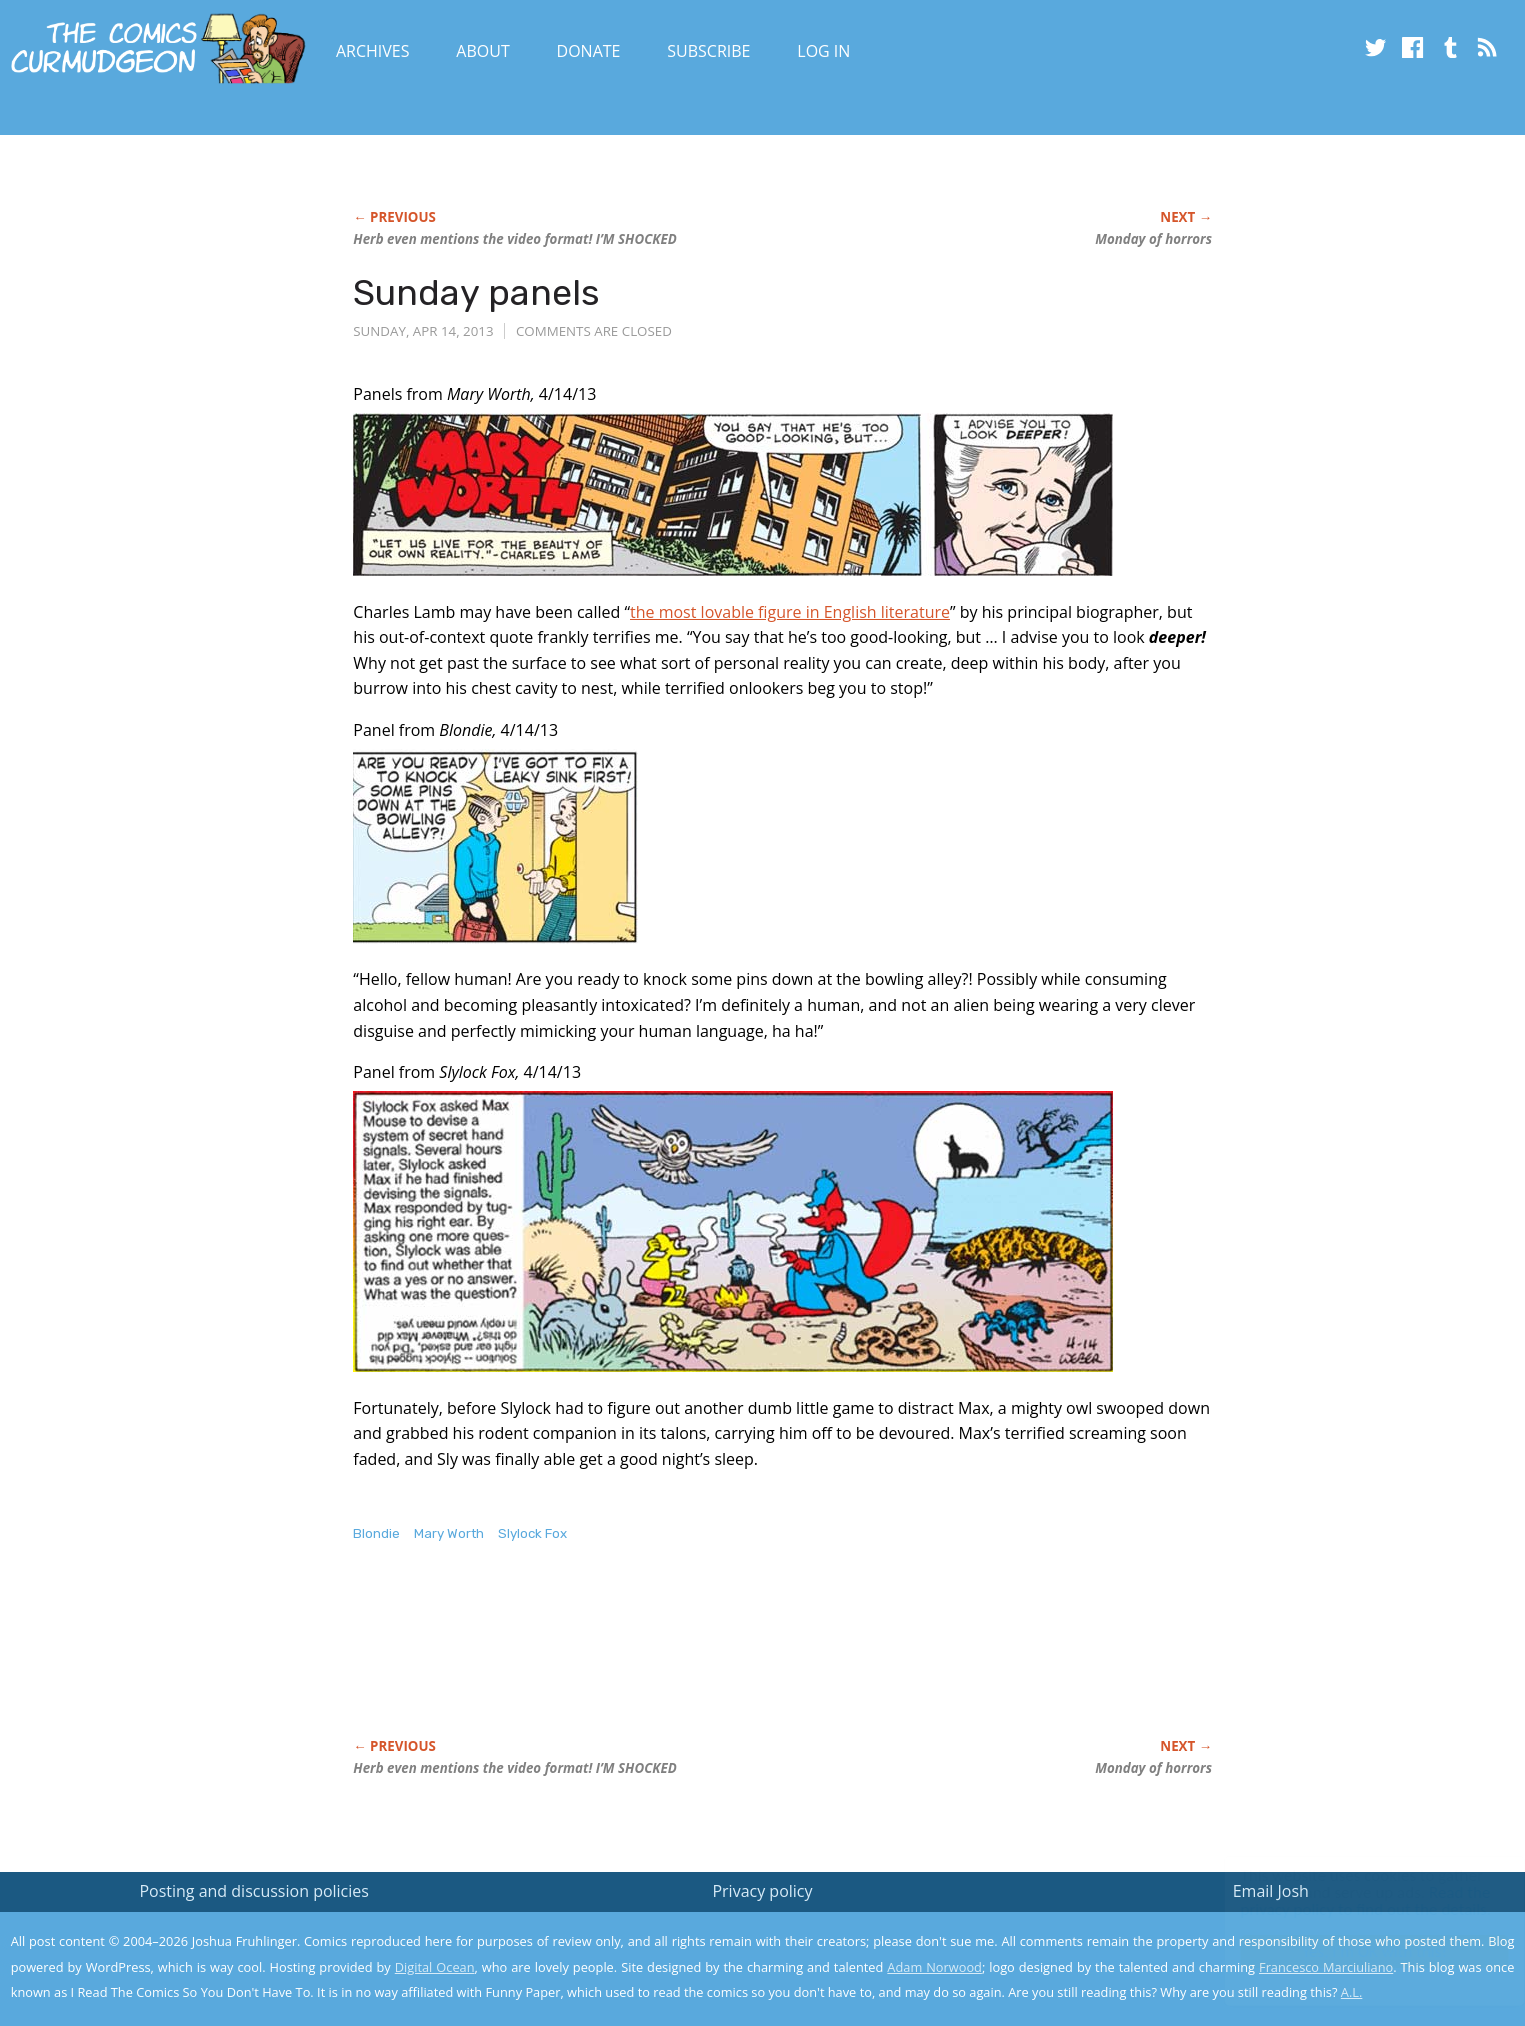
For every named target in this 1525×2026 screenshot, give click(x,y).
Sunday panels (476, 292)
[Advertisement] (717, 1662)
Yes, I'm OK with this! (1355, 1951)
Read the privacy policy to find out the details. (1346, 1901)
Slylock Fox (532, 1533)
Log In (823, 51)
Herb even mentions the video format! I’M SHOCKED (514, 239)
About (482, 51)
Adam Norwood (934, 1967)
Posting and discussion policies (254, 1891)
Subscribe (708, 51)
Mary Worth (449, 1533)
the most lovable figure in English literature (790, 612)
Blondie (376, 1533)
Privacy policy (762, 1891)
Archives (373, 51)
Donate (589, 51)
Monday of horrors (1153, 239)
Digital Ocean (435, 1967)
